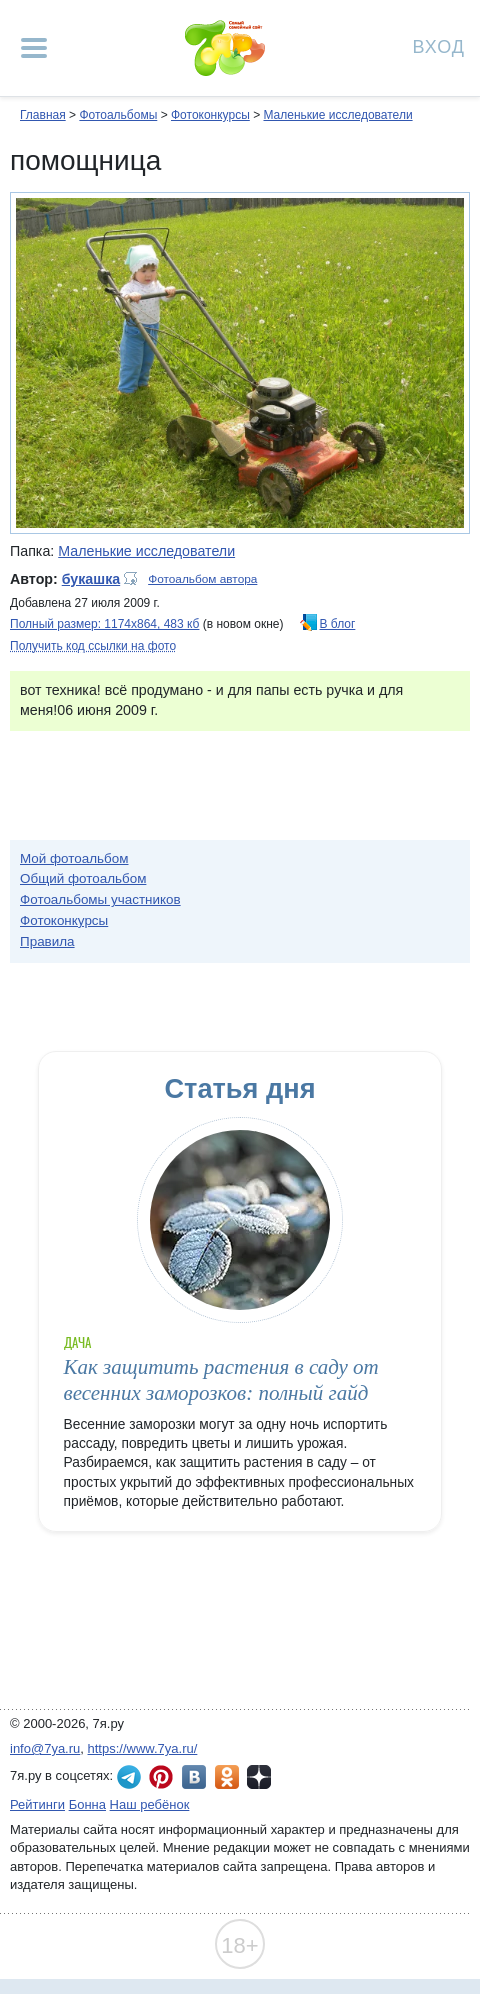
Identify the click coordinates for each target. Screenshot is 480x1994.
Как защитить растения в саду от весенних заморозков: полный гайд (221, 1379)
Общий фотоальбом (83, 878)
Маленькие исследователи (337, 115)
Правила (47, 941)
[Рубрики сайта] (34, 48)
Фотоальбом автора (202, 579)
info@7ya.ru (45, 1748)
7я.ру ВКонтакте (194, 1777)
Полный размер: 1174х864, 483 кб (104, 624)
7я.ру (259, 1777)
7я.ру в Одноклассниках (227, 1777)
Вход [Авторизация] (439, 45)
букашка (91, 579)
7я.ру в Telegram (129, 1777)
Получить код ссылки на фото (93, 646)
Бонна (87, 1804)
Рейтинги (37, 1804)
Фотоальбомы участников (100, 899)
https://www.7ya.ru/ (143, 1748)
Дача (77, 1342)
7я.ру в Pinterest (161, 1777)
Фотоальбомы (118, 115)
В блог (338, 624)
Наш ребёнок (150, 1804)
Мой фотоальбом (74, 858)
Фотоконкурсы (210, 115)
